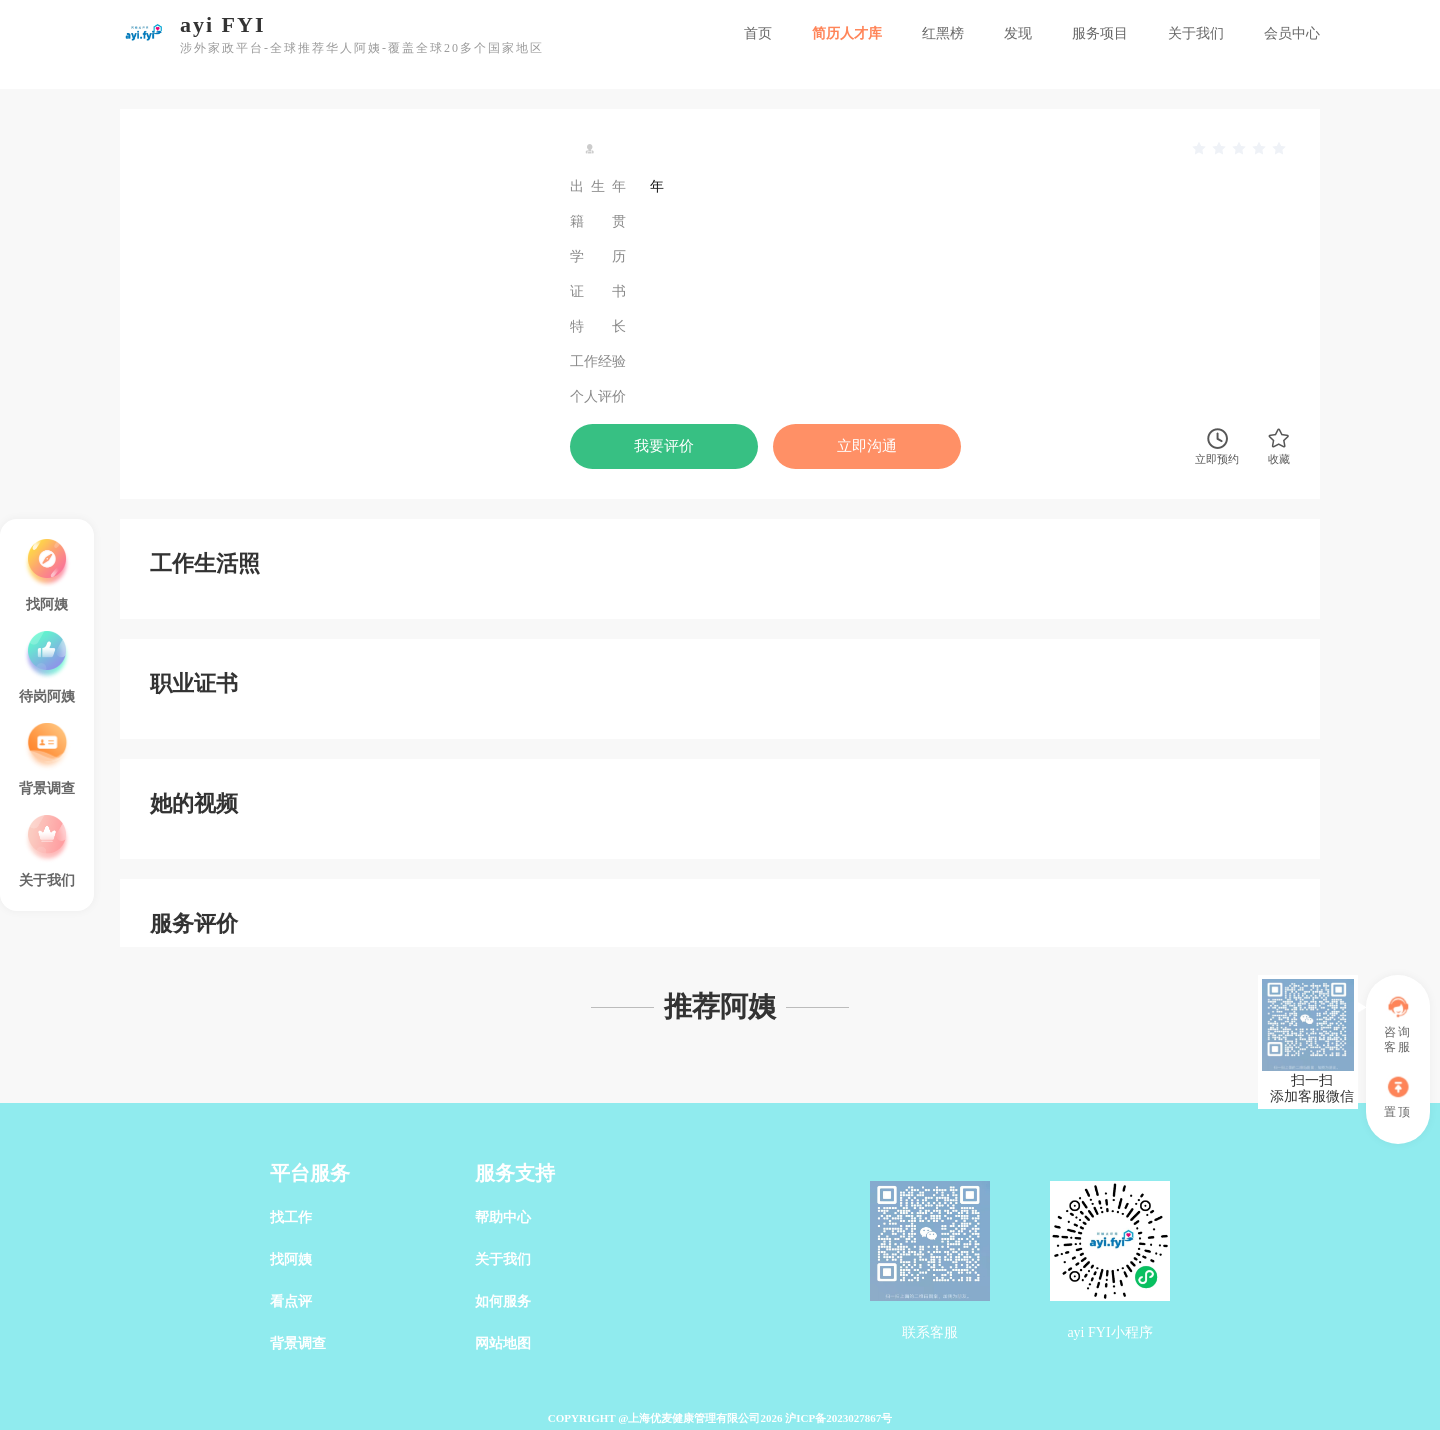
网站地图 (503, 1343)
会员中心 (1292, 33)
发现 (1018, 33)
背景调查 (298, 1343)
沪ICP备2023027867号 (838, 1418)
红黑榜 (943, 33)
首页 (758, 33)
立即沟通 (867, 446)
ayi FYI (223, 25)
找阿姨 (291, 1259)
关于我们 (1196, 33)
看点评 (291, 1301)
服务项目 (1100, 33)
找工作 (291, 1217)
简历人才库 (847, 33)
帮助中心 (503, 1217)
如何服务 (503, 1301)
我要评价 (664, 446)
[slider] (1240, 149)
